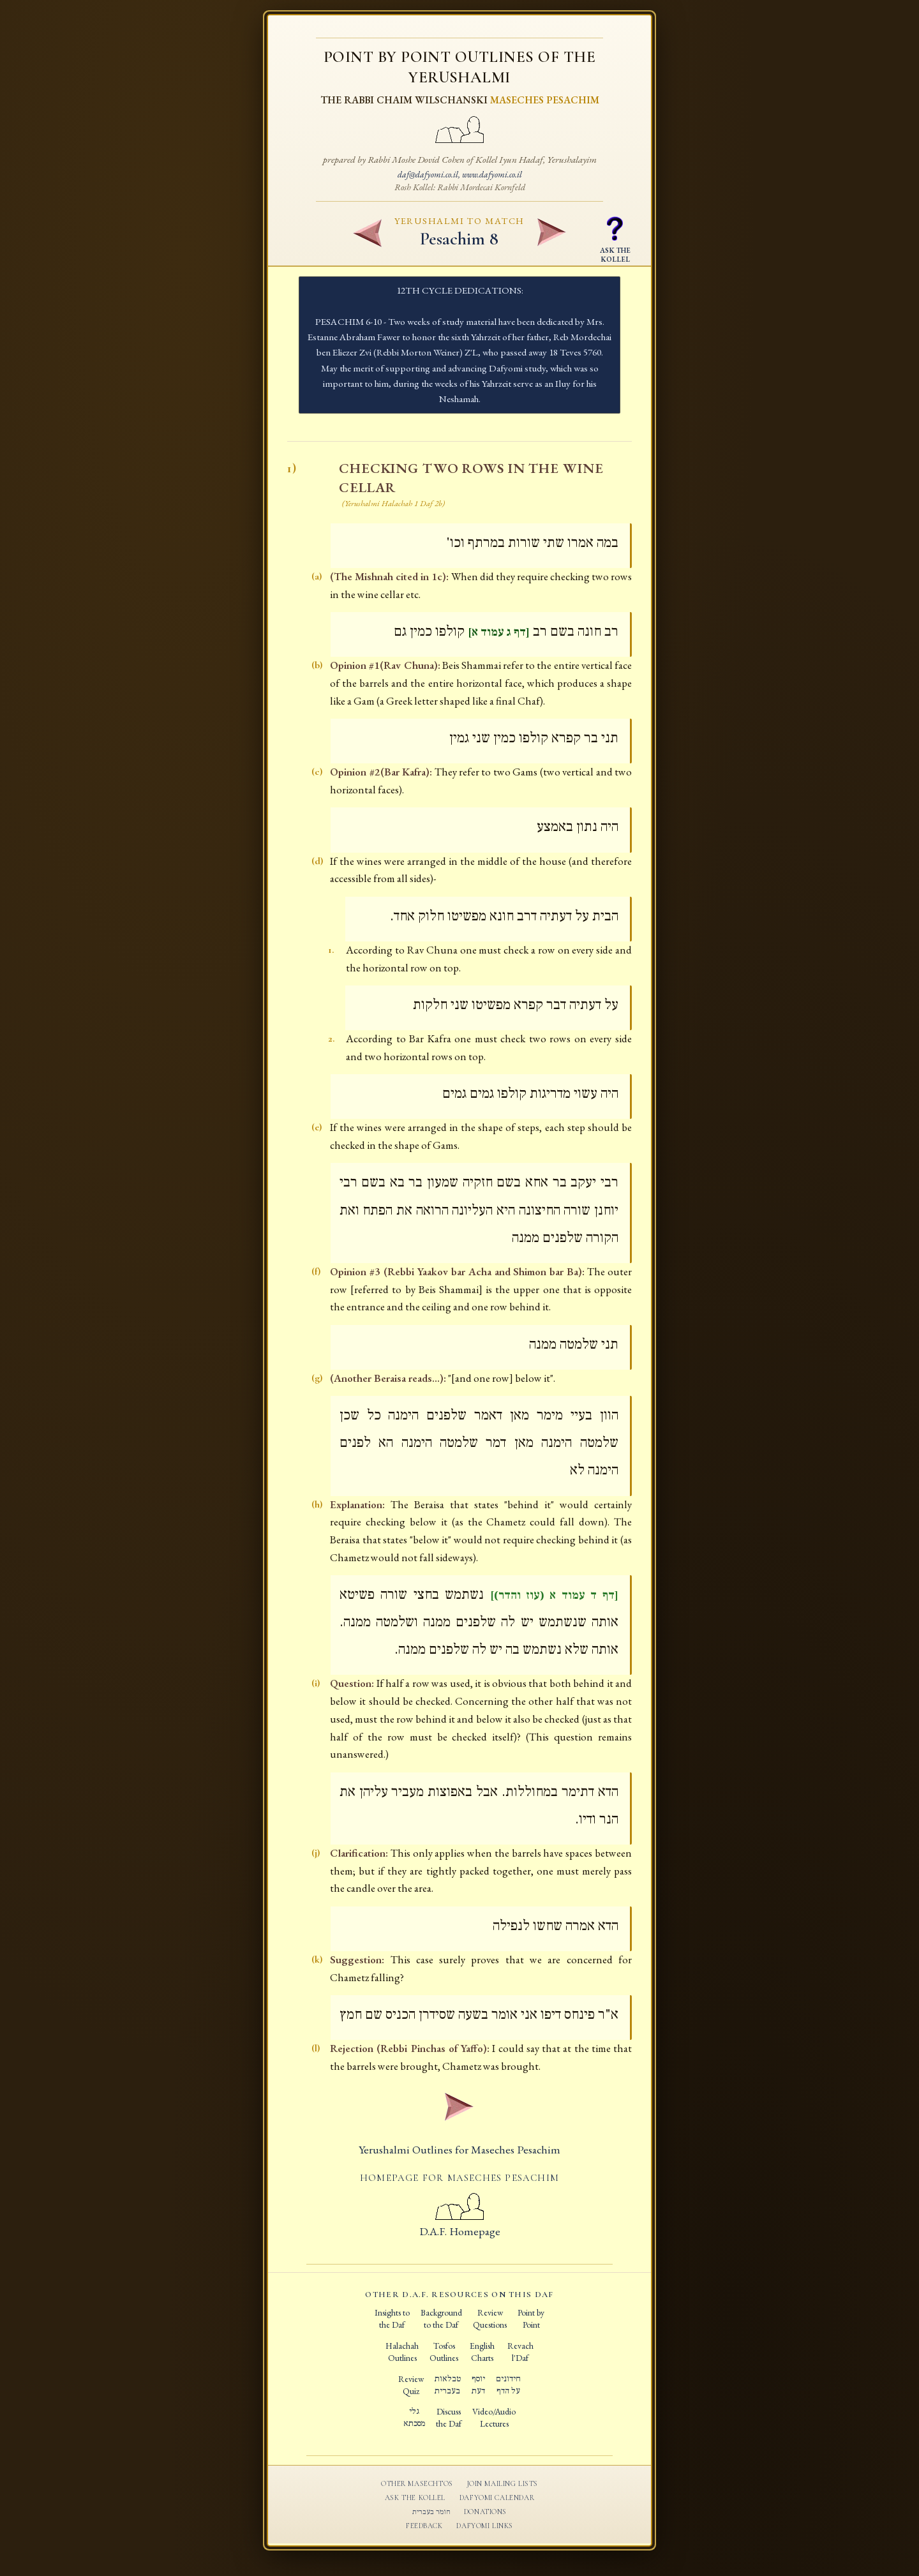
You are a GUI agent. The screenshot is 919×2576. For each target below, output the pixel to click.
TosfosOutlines (444, 2351)
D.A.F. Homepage (459, 2223)
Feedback (424, 2525)
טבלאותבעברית (448, 2385)
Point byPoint (531, 2318)
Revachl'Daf (520, 2351)
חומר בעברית (431, 2512)
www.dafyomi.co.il (492, 174)
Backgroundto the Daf (441, 2318)
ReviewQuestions (490, 2318)
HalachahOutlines (402, 2351)
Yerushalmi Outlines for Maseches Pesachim (459, 2149)
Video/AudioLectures (494, 2417)
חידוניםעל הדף (508, 2385)
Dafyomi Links (484, 2525)
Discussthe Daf (448, 2417)
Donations (485, 2511)
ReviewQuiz (411, 2385)
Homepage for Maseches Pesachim (459, 2177)
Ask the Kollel (415, 2497)
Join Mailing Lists (502, 2483)
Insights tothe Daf (392, 2318)
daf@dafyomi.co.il (428, 174)
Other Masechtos (417, 2483)
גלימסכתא (414, 2417)
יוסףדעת (478, 2385)
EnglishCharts (482, 2351)
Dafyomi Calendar (496, 2497)
